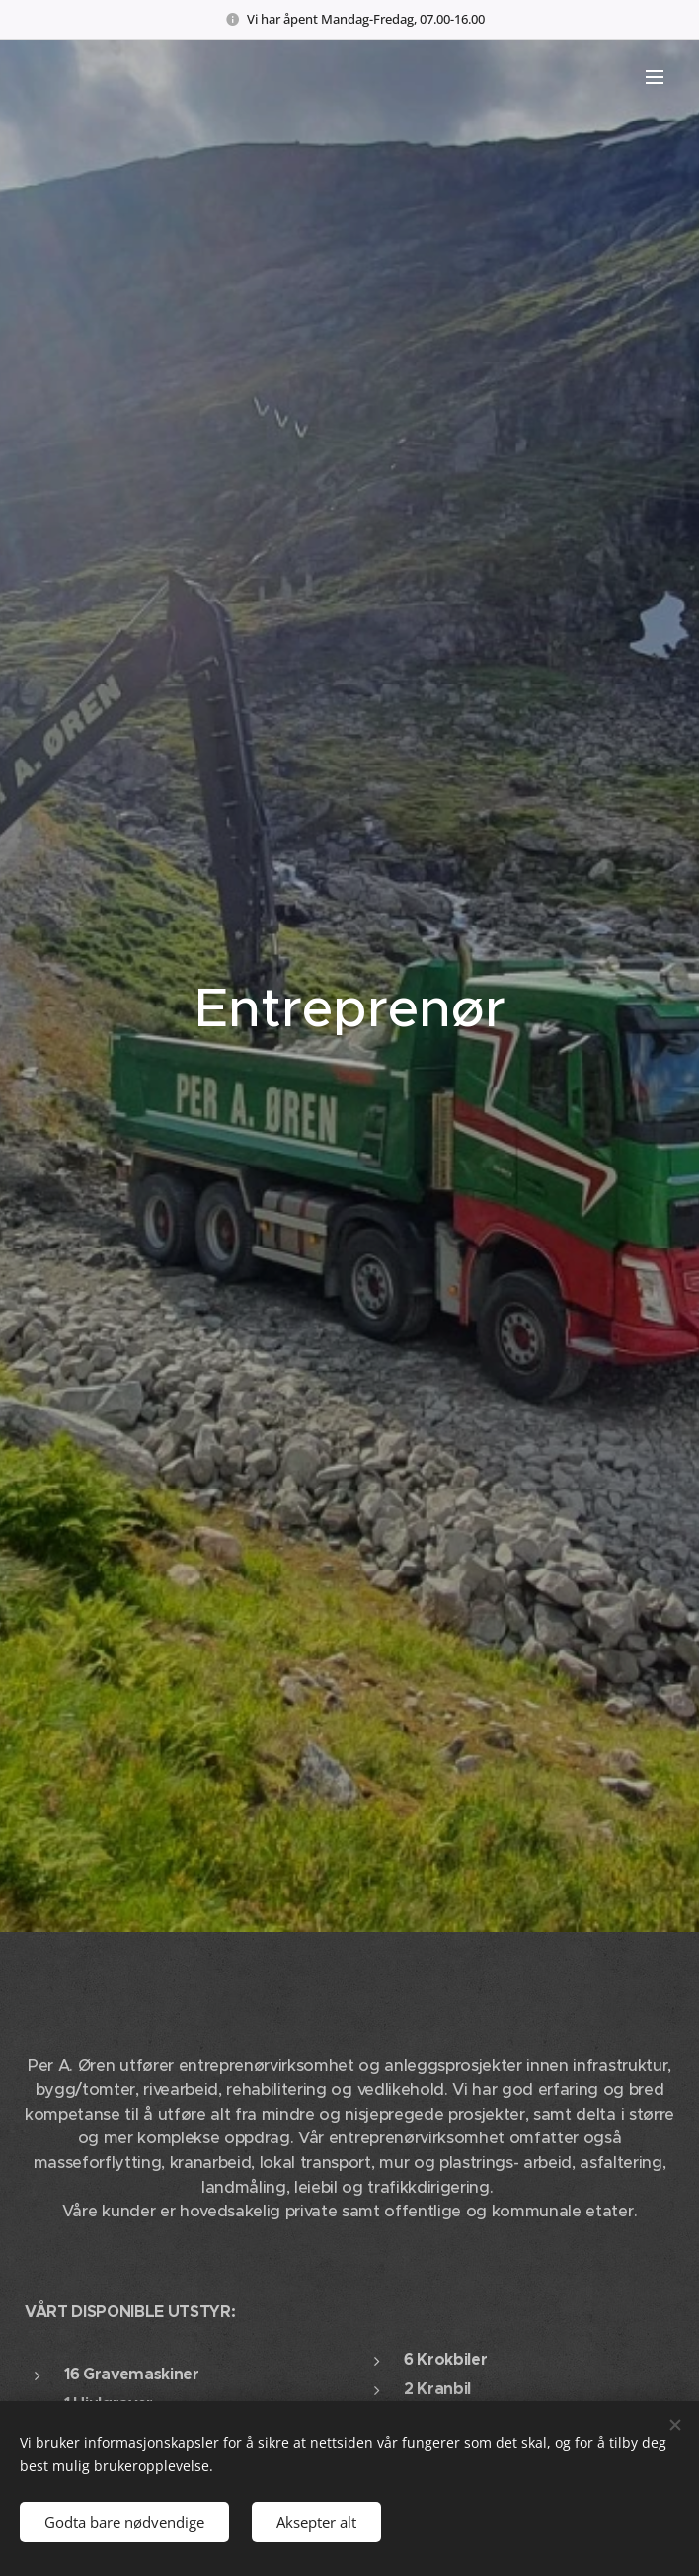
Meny (654, 77)
